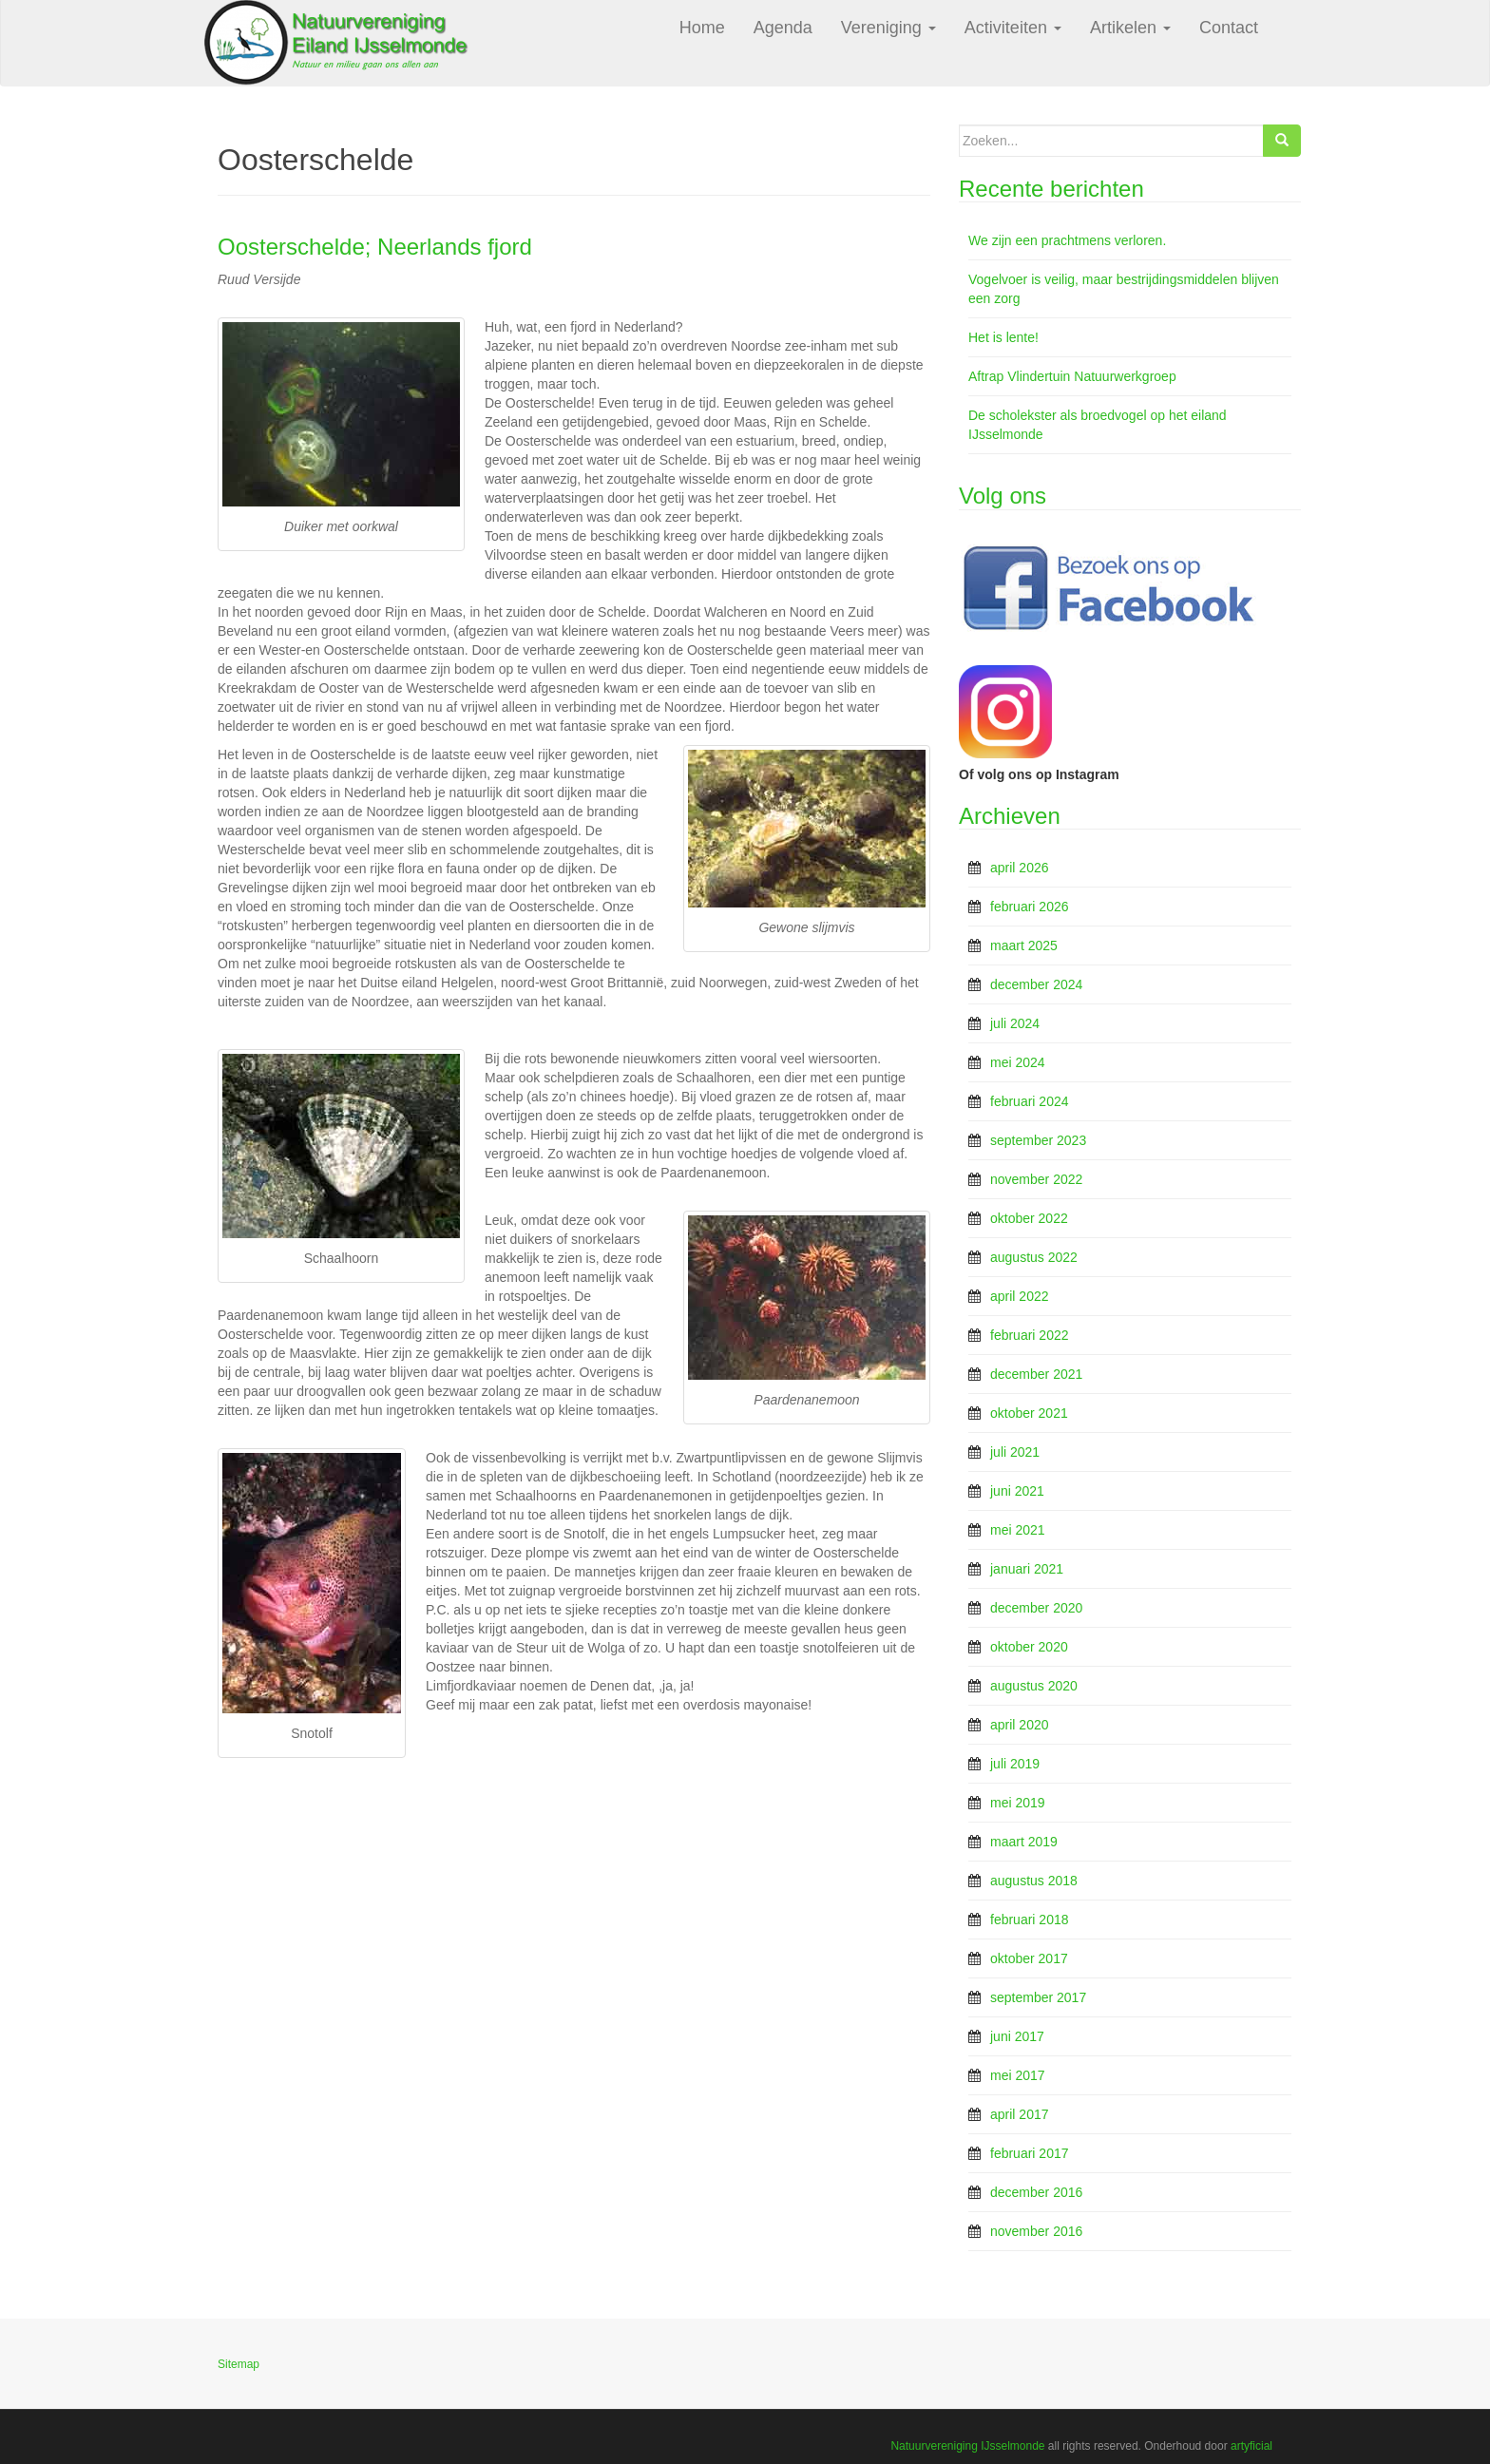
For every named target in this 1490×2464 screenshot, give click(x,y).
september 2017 (1038, 1997)
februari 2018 (1029, 1919)
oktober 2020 (1029, 1646)
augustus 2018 (1034, 1880)
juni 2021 (1017, 1491)
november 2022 (1036, 1179)
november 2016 (1036, 2231)
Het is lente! (1003, 337)
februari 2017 (1029, 2153)
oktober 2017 (1029, 1958)
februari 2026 (1029, 906)
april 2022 (1019, 1296)
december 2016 (1036, 2192)
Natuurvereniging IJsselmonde (967, 2446)
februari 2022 (1029, 1335)
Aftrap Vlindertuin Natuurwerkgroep (1072, 376)
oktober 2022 (1029, 1218)
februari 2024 (1029, 1101)
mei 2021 (1017, 1530)
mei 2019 (1017, 1802)
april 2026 (1019, 867)
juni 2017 (1017, 2036)
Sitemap (238, 2364)
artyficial (1251, 2446)
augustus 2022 (1034, 1257)
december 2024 (1036, 984)
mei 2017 (1017, 2075)
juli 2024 (1015, 1023)
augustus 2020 (1034, 1685)
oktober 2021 (1029, 1413)
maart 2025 (1024, 945)
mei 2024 (1017, 1062)
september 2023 (1038, 1140)
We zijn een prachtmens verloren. (1067, 240)
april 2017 (1019, 2114)
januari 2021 (1026, 1568)
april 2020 (1019, 1724)
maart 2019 (1024, 1841)
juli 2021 (1015, 1452)
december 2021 (1036, 1374)
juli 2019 (1015, 1763)
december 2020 (1036, 1607)
